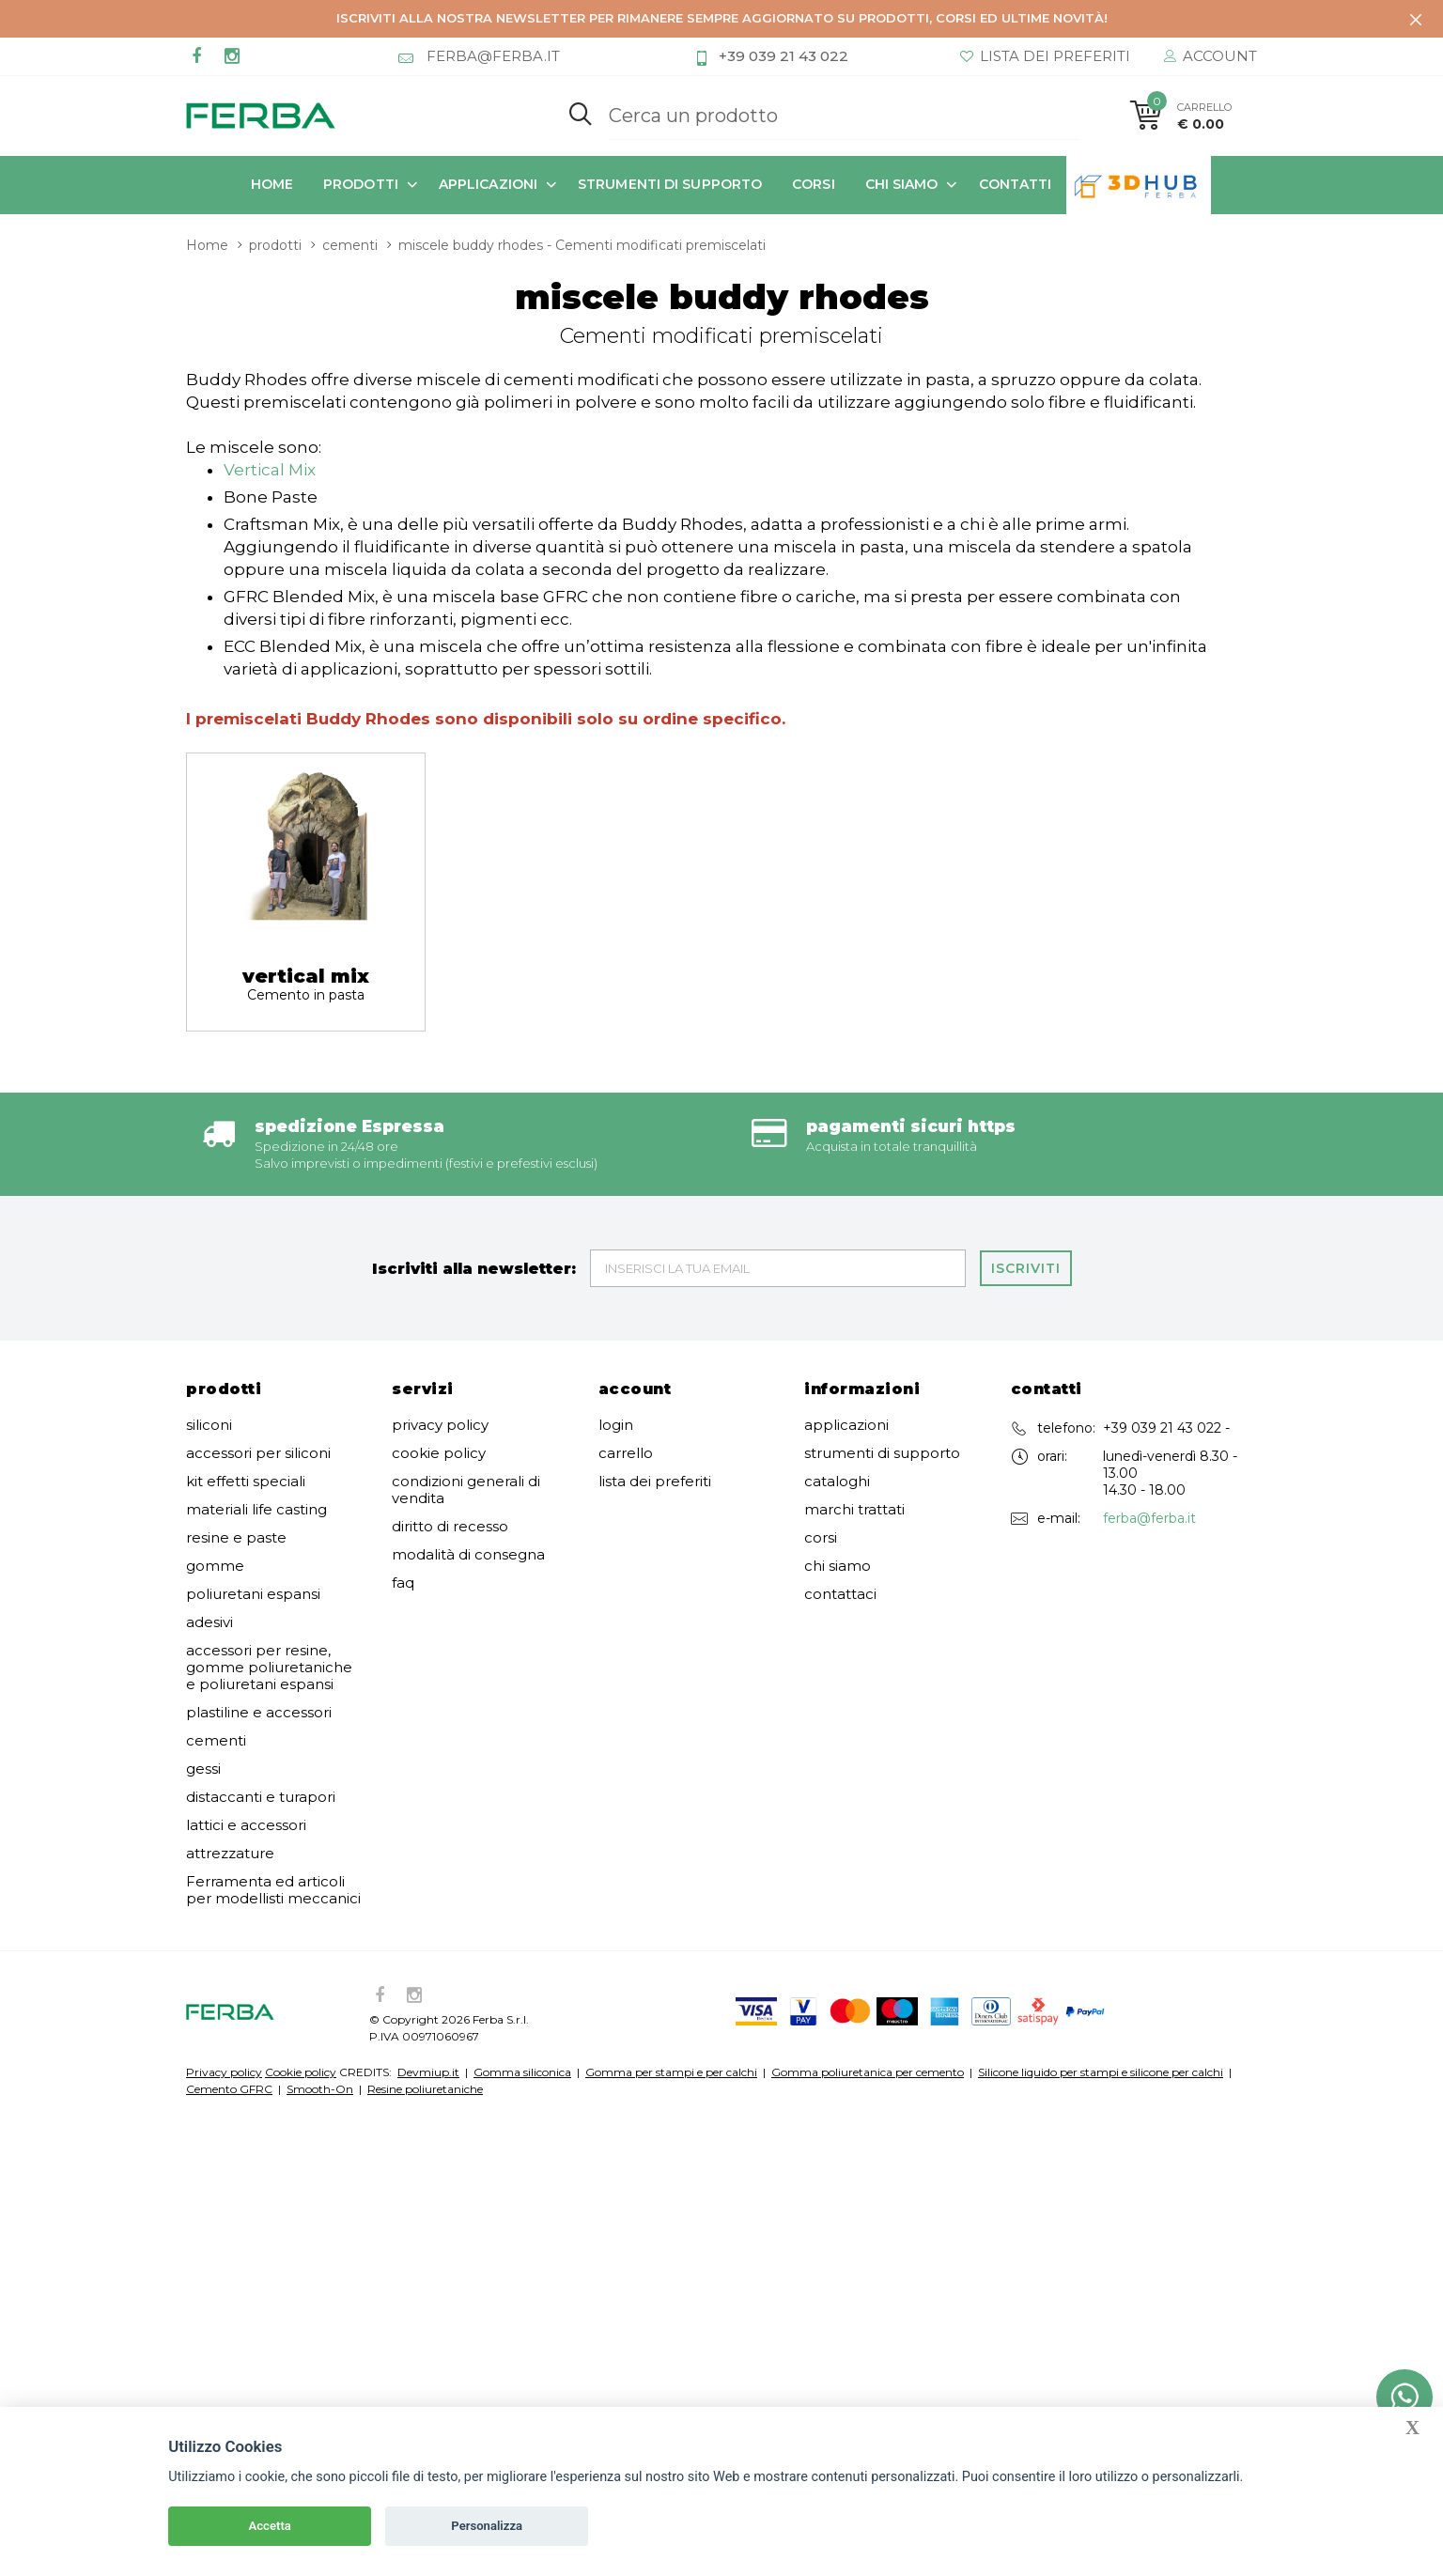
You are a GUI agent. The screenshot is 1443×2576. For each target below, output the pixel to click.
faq (403, 1480)
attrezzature (230, 1751)
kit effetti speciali (245, 1379)
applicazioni (488, 183)
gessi (203, 1666)
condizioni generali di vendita (466, 1387)
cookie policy (439, 1350)
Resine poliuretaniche (425, 1986)
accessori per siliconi (258, 1350)
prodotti (360, 183)
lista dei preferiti (654, 1379)
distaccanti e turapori (260, 1694)
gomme (215, 1463)
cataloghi (837, 1379)
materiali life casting (256, 1407)
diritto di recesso (450, 1424)
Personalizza (486, 2526)
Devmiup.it (428, 1970)
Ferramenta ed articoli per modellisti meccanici (273, 1788)
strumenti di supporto (670, 183)
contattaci (840, 1491)
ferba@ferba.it (1149, 1415)
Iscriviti (1026, 1165)
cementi (216, 1638)
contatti (1015, 183)
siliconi (209, 1322)
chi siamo (902, 183)
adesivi (209, 1520)
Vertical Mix (270, 367)
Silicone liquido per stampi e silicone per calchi (1100, 1970)
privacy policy (440, 1322)
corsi (813, 183)
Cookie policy (300, 1970)
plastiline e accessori (259, 1610)
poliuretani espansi (253, 1491)
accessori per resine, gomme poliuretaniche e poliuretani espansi (269, 1565)
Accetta (270, 2526)
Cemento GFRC (229, 1986)
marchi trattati (854, 1407)
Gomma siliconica (522, 1970)
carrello (625, 1350)
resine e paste (236, 1435)
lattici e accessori (246, 1723)
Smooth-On (320, 1986)
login (615, 1322)
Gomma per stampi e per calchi (671, 1970)
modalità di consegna (468, 1452)
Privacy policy (224, 1970)
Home (272, 183)
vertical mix (305, 881)
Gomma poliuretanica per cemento (867, 1970)
